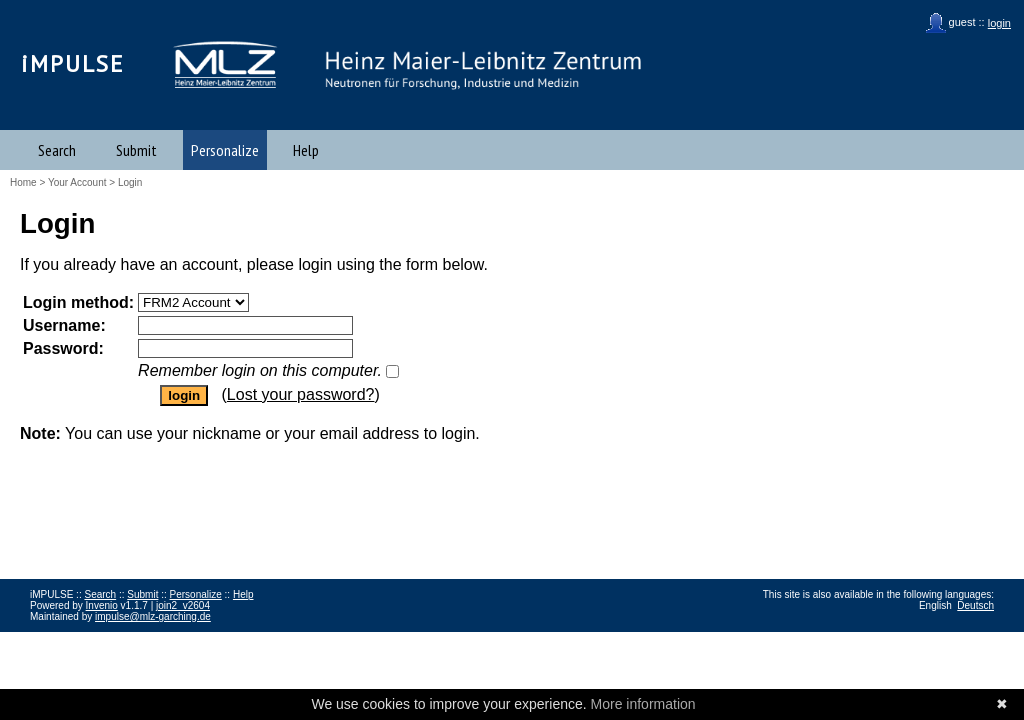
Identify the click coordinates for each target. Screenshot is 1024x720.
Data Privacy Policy (131, 638)
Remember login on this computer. (260, 370)
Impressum (54, 638)
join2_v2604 (183, 605)
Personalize (225, 150)
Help (306, 150)
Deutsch (975, 605)
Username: (64, 325)
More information (643, 704)
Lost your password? (301, 394)
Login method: (78, 302)
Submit (136, 150)
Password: (63, 348)
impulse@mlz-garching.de (153, 616)
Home (23, 182)
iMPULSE (73, 63)
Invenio (102, 605)
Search (57, 150)
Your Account (77, 182)
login (999, 23)
